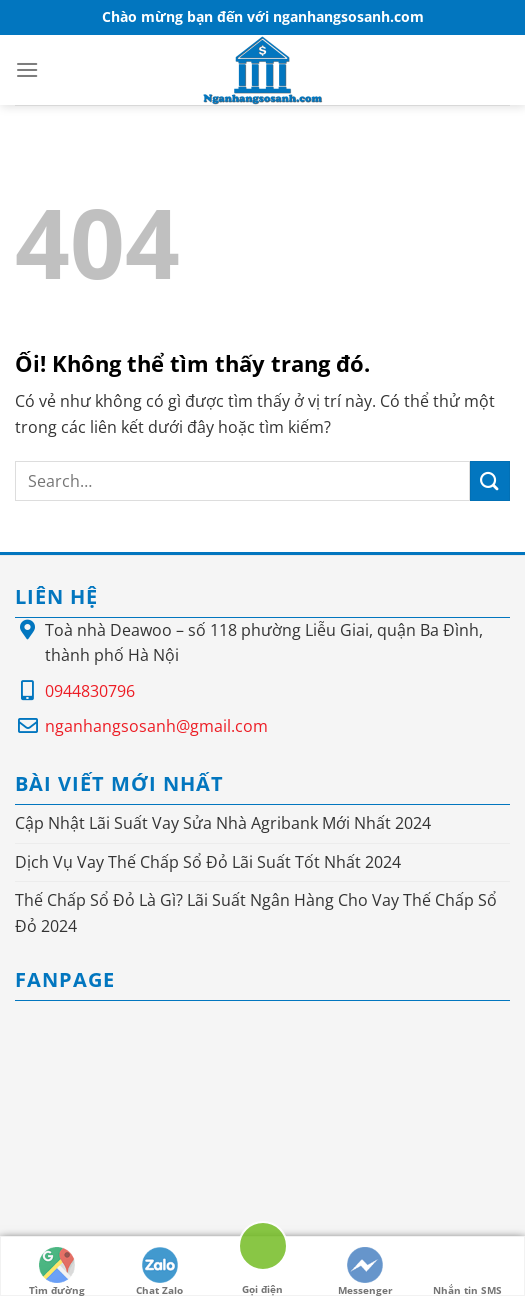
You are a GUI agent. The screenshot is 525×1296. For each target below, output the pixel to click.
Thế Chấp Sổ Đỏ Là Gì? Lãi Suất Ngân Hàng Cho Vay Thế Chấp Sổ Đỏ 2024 (256, 913)
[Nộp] (490, 480)
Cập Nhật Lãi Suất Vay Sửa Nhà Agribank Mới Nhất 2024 (223, 823)
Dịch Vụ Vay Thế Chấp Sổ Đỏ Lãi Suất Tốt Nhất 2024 (208, 862)
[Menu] (27, 69)
